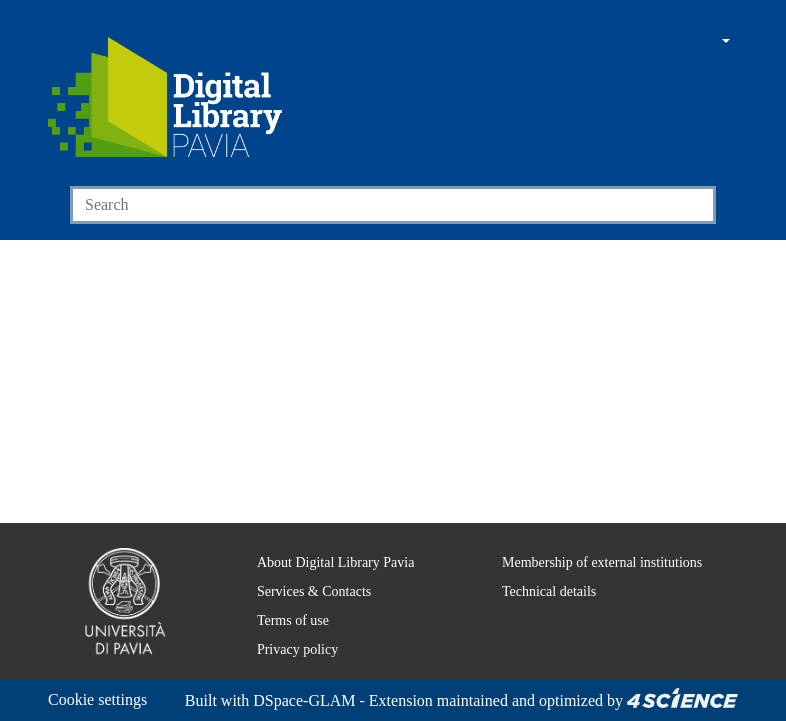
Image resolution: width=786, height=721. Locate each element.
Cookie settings (103, 675)
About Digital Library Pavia (323, 538)
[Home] (165, 97)
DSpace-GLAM (168, 700)
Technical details (535, 567)
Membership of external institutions (595, 538)
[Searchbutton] (692, 205)
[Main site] (632, 42)
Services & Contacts (304, 567)
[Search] (370, 205)
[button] (670, 42)
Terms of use (283, 596)
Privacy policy (283, 625)
